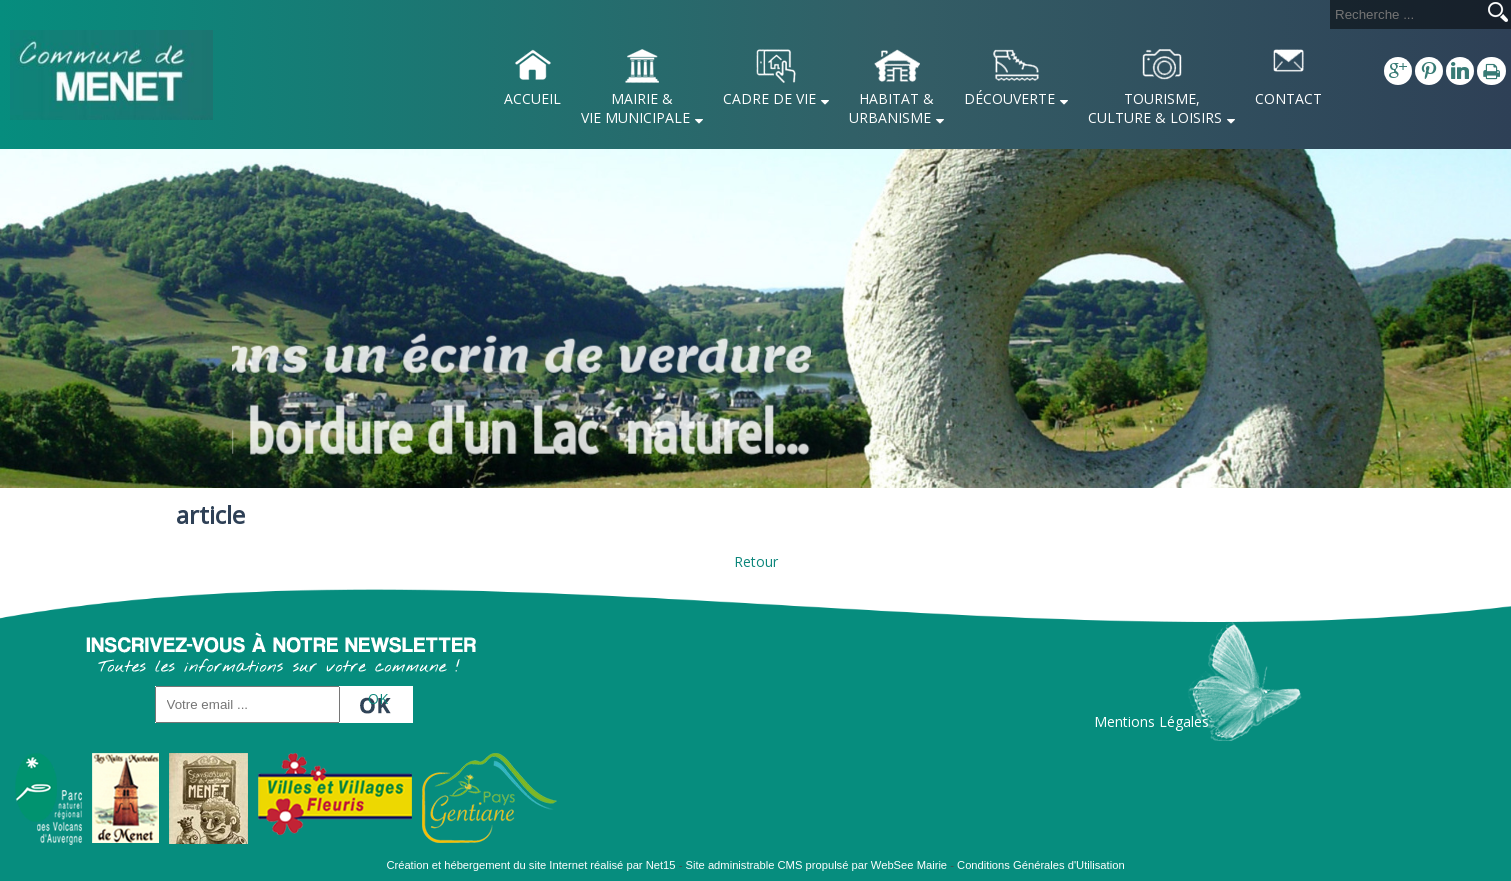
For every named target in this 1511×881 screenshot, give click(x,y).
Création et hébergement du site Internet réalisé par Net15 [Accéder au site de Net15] (530, 865)
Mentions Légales (1151, 721)
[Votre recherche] (1405, 14)
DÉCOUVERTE (1009, 98)
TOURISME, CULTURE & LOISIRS (1155, 108)
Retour (756, 561)
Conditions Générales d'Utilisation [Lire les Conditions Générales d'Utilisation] (1041, 865)
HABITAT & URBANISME (891, 108)
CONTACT (1288, 98)
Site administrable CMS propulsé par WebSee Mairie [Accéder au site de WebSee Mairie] (817, 865)
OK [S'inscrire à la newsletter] (378, 698)
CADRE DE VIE (769, 98)
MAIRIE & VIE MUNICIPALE (635, 108)
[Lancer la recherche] (1498, 14)
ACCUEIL (532, 98)
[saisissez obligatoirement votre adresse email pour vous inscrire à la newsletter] (247, 704)
